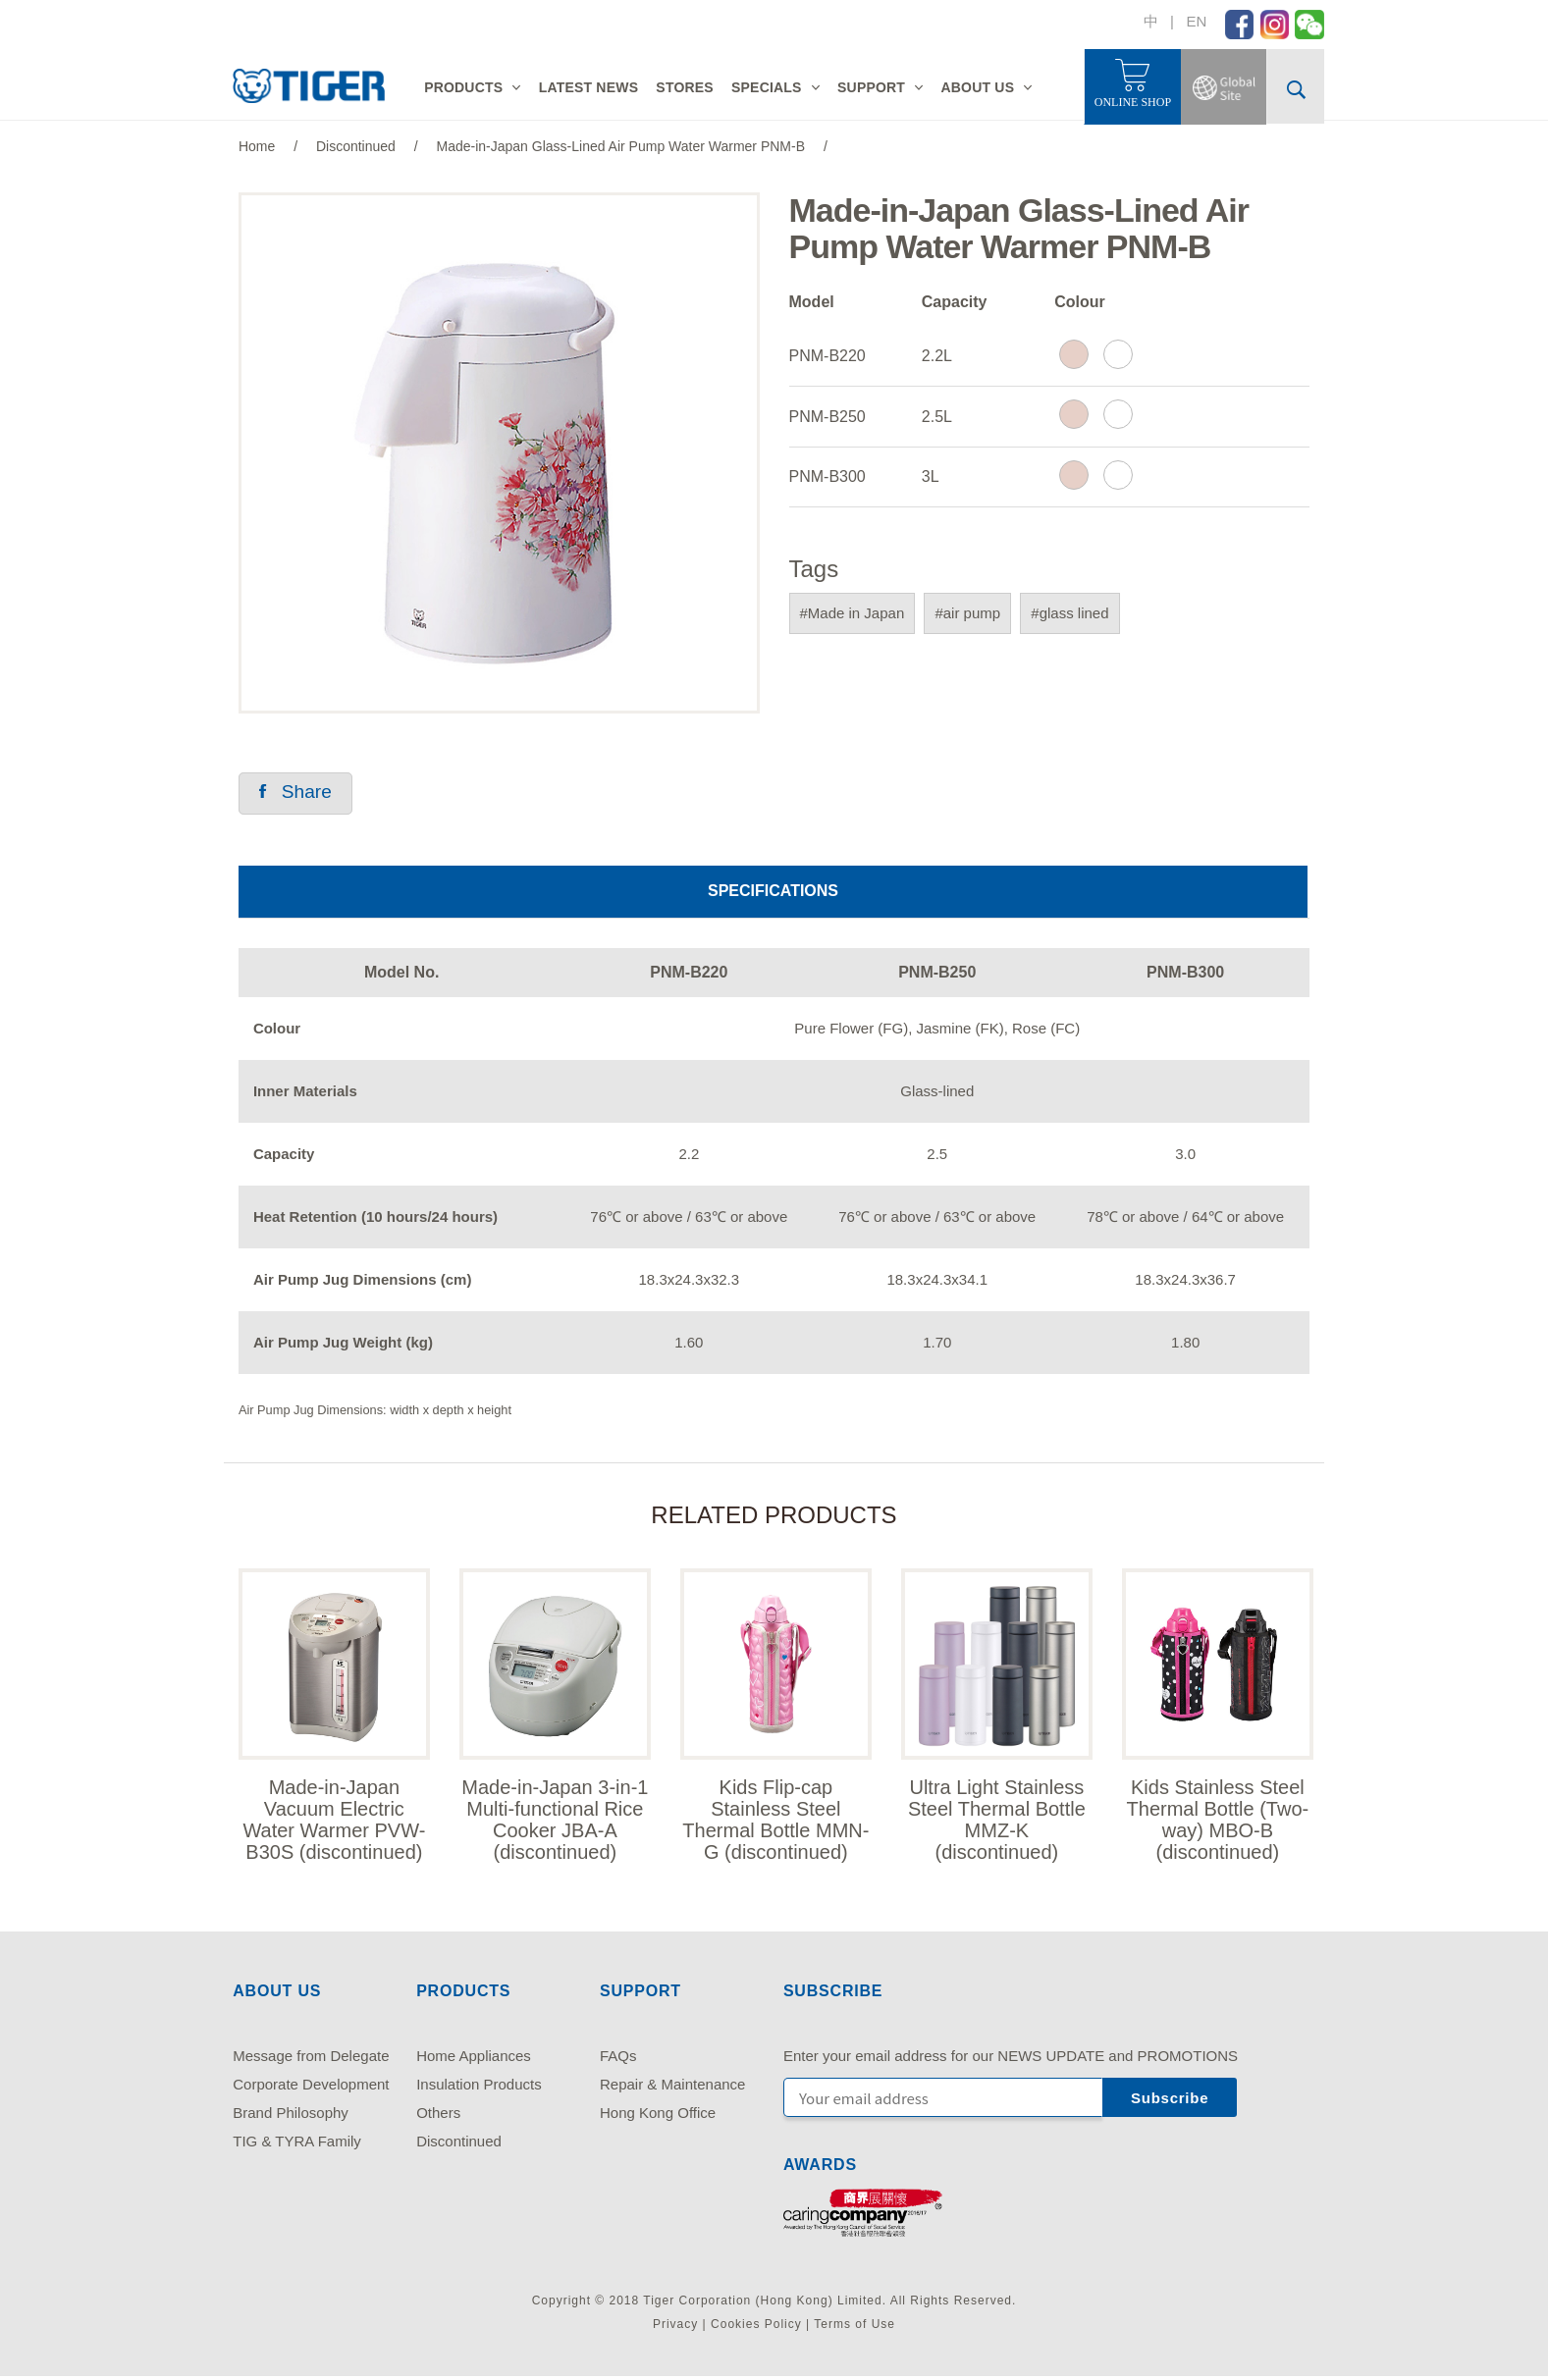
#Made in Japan (852, 613)
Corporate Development (311, 2088)
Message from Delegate (311, 2059)
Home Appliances (473, 2059)
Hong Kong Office (658, 2116)
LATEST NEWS (589, 87)
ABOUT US (977, 87)
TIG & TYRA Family (297, 2145)
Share (297, 793)
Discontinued (459, 2145)
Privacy (675, 2327)
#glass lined (1069, 613)
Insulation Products (479, 2088)
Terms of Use (854, 2327)
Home (257, 146)
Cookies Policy (756, 2327)
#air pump (967, 613)
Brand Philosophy (290, 2116)
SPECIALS (766, 87)
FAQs (618, 2059)
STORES (685, 87)
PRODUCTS (463, 87)
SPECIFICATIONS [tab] (773, 892)
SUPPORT (871, 87)
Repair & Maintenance (672, 2088)
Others (438, 2116)
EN (1196, 21)
